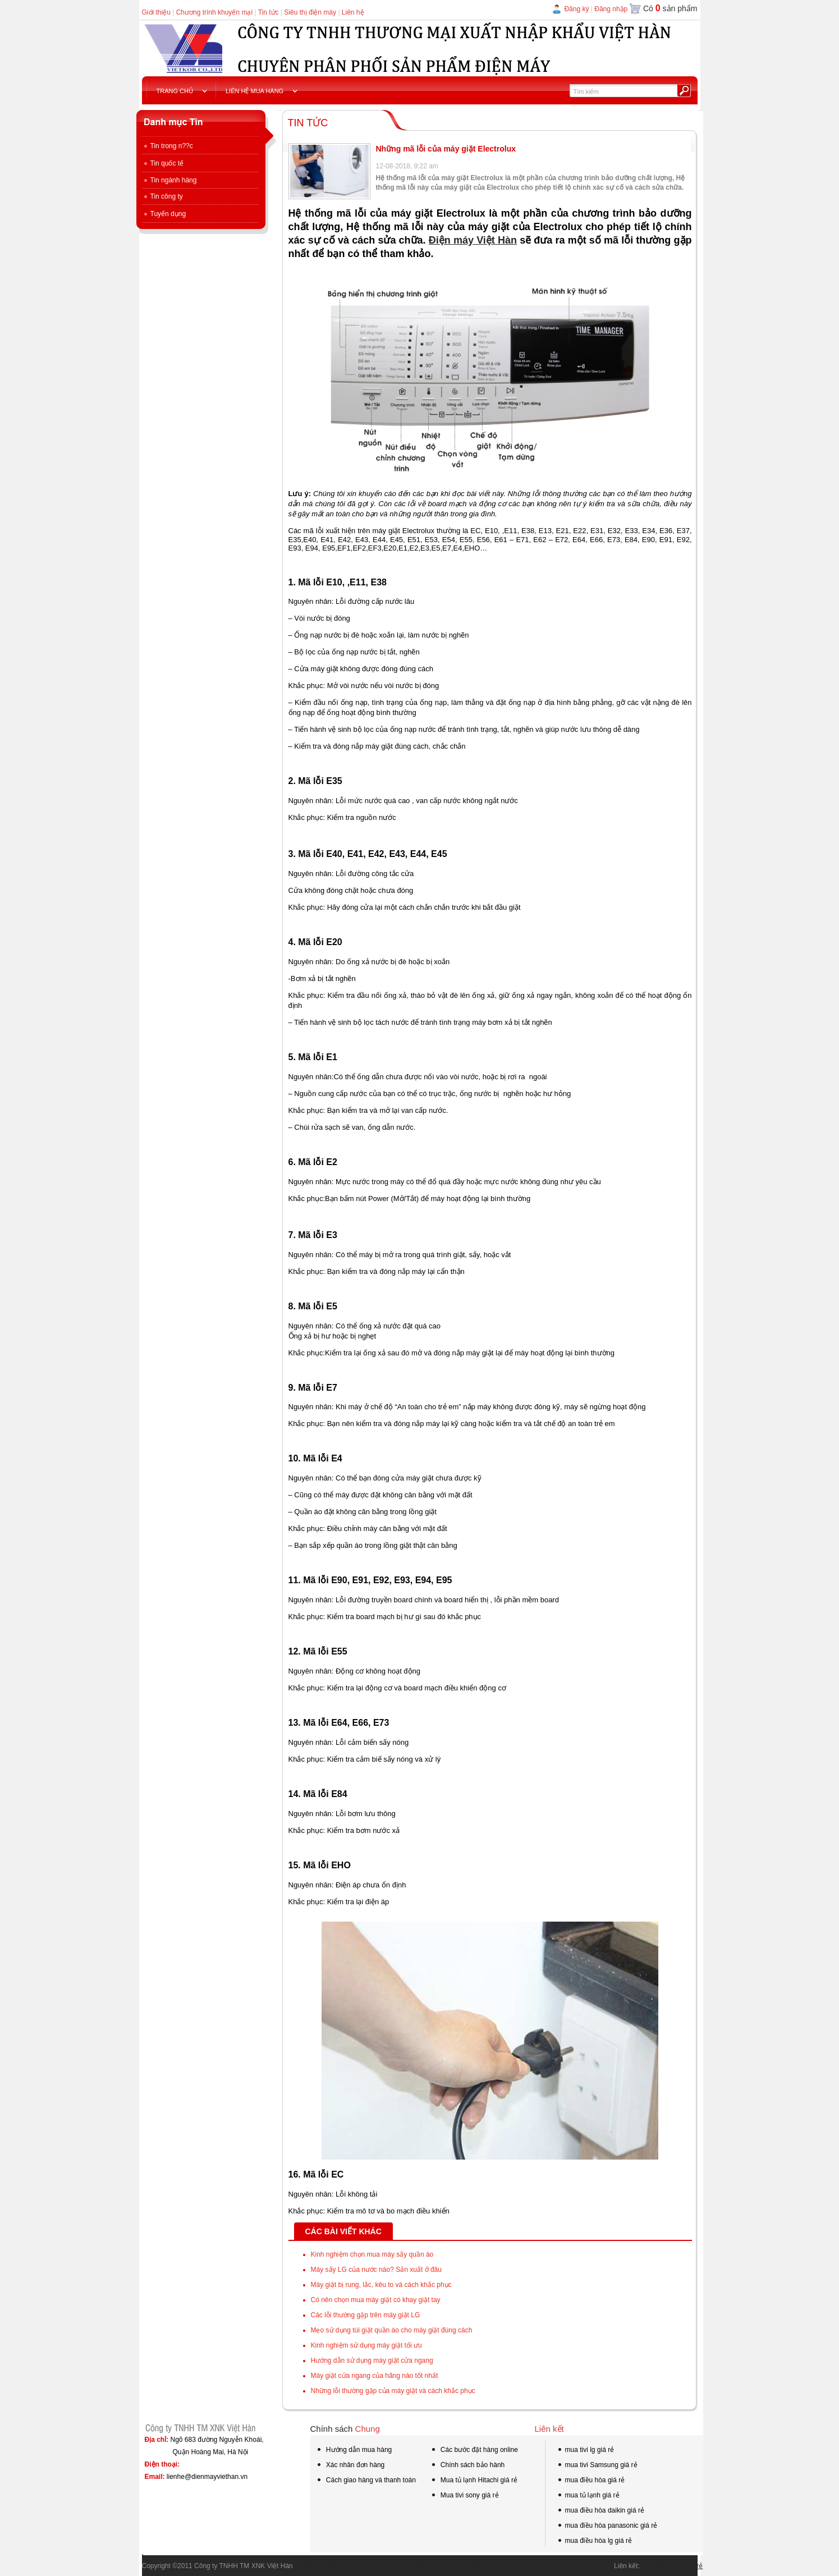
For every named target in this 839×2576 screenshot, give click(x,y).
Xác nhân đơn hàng (350, 2466)
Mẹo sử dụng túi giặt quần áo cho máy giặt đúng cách (392, 2330)
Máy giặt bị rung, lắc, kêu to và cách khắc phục (381, 2285)
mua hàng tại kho (457, 2566)
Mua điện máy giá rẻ (672, 2566)
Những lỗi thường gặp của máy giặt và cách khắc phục (393, 2391)
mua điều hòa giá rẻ (591, 2481)
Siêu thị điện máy (310, 12)
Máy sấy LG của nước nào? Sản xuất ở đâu (376, 2270)
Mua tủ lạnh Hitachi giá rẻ (473, 2480)
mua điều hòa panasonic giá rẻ (607, 2527)
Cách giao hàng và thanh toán (366, 2481)
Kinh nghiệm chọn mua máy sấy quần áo (372, 2254)
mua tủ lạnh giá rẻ (588, 2496)
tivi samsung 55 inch (328, 2566)
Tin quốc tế (163, 163)
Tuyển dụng (164, 214)
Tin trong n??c (167, 146)
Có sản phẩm (670, 8)
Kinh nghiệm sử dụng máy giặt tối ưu (366, 2345)
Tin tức (268, 12)
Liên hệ (353, 12)
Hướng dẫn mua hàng (354, 2451)
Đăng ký (576, 9)
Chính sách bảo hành (467, 2466)
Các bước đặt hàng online (474, 2451)
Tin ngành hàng (169, 180)
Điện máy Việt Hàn (473, 240)
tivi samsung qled (394, 2566)
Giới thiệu (156, 12)
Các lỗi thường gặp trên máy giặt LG (365, 2315)
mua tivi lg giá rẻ (586, 2451)
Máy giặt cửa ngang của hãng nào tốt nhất (374, 2376)
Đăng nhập (610, 9)
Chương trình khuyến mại (214, 12)
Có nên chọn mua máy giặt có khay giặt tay (376, 2300)
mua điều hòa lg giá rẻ (594, 2542)
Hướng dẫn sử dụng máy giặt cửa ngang (372, 2360)
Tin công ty (162, 196)
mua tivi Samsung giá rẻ (597, 2466)
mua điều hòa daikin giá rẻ (600, 2511)
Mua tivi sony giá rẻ (464, 2495)
